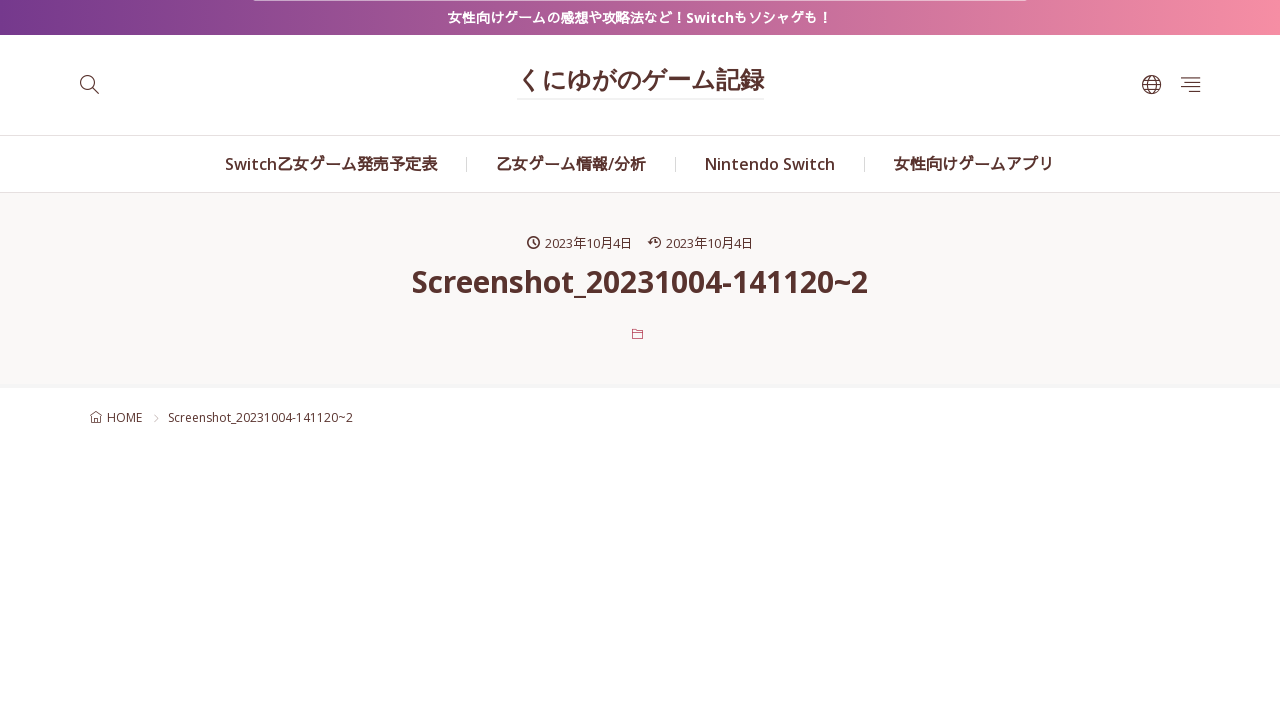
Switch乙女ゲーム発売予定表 (331, 164)
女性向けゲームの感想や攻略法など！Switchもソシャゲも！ (640, 17)
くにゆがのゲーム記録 (640, 82)
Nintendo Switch (770, 164)
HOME (124, 417)
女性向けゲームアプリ (974, 164)
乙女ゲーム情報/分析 (571, 164)
